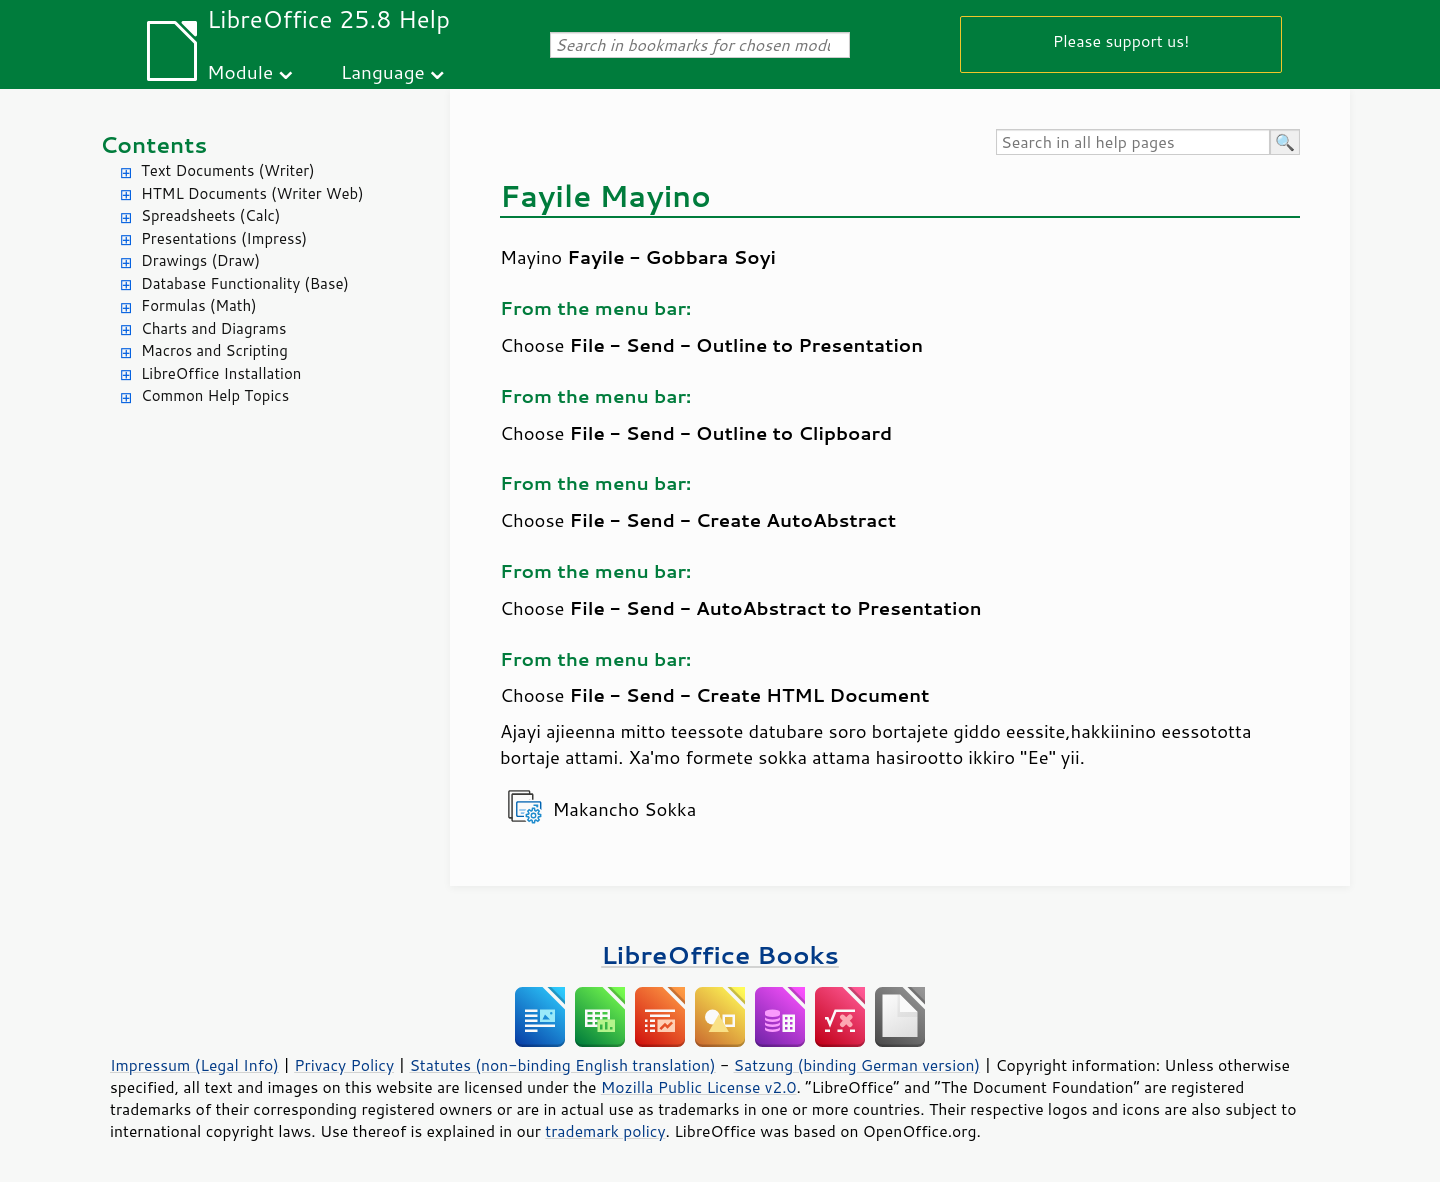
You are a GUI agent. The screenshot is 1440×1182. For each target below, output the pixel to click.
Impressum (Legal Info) (194, 1065)
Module (240, 71)
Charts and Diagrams (213, 328)
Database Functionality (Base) (245, 283)
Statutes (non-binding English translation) (562, 1065)
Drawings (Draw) (200, 260)
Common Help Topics (215, 395)
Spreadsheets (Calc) (210, 215)
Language (383, 71)
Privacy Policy (344, 1065)
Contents (153, 144)
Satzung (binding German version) (857, 1065)
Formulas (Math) (199, 305)
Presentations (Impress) (224, 238)
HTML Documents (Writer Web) (252, 193)
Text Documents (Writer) (228, 170)
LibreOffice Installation (221, 373)
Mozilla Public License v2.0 (699, 1087)
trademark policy (605, 1131)
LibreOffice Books (720, 954)
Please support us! (1121, 40)
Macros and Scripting (214, 350)
